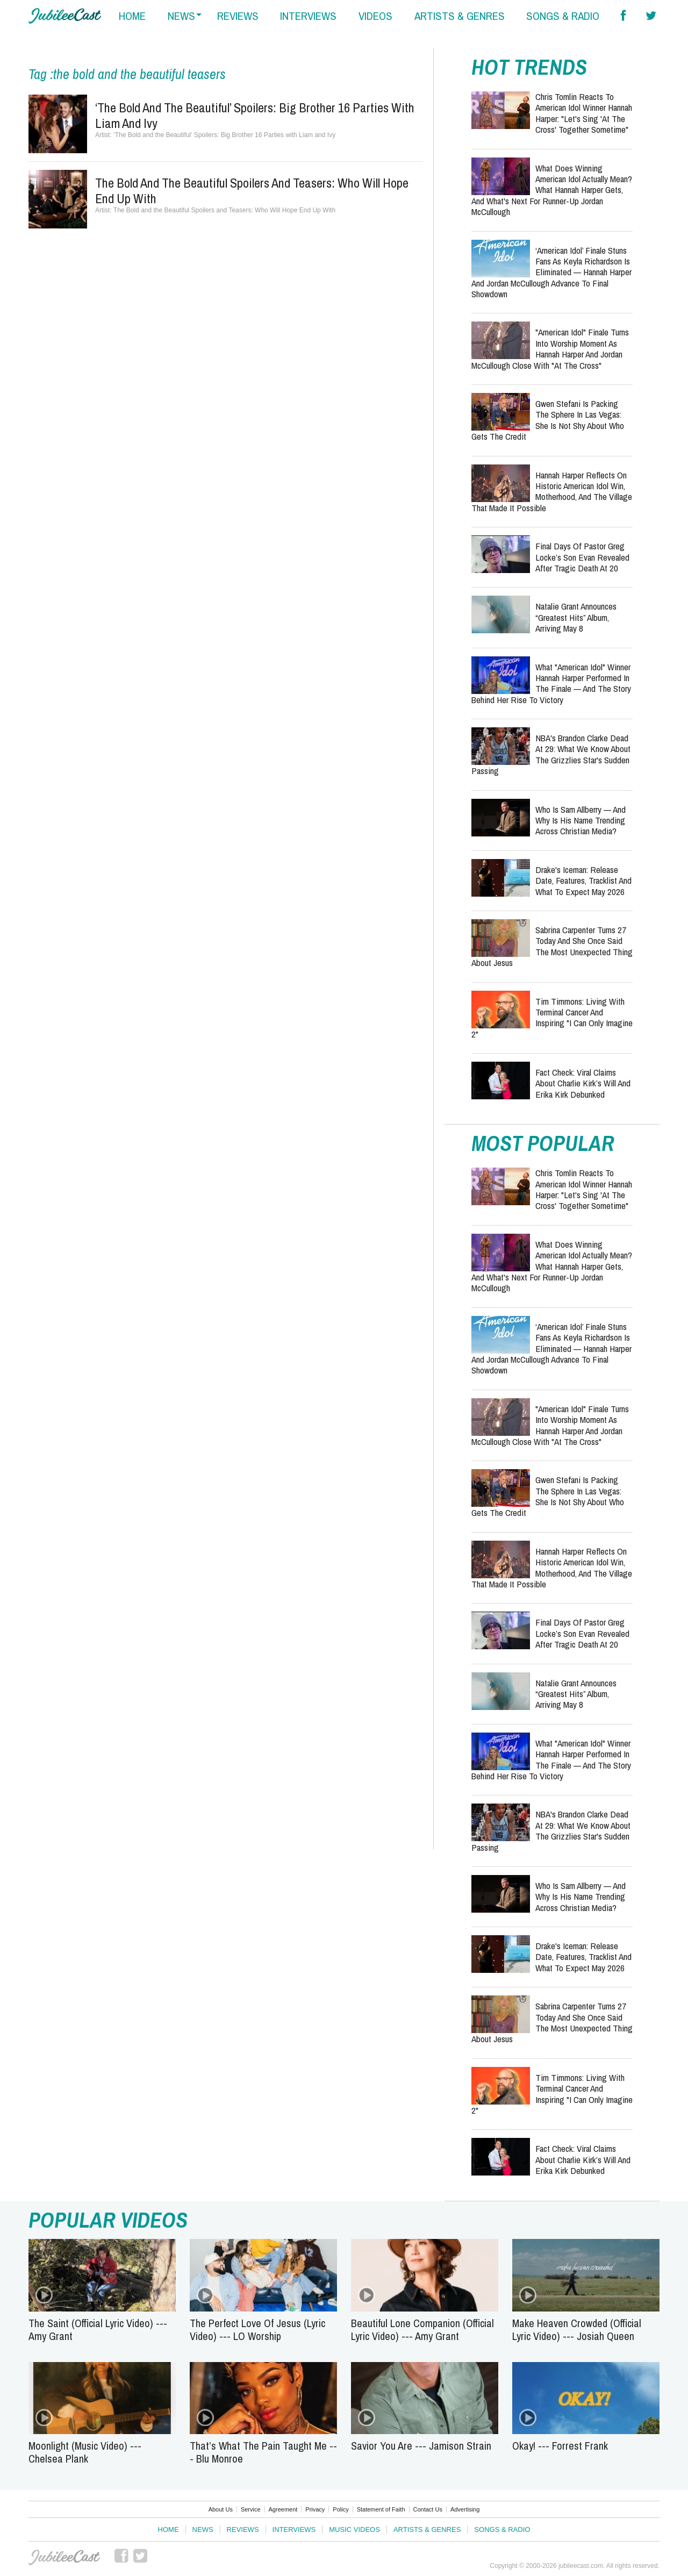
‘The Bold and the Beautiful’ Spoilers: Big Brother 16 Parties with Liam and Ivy (254, 115)
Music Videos (354, 2529)
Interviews (294, 2529)
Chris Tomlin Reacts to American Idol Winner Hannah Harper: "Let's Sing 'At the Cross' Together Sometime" (583, 112)
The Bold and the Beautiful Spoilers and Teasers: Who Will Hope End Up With (251, 190)
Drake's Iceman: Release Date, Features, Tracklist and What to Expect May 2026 (583, 880)
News (202, 2529)
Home (168, 2529)
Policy (340, 2509)
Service (251, 2509)
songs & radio (562, 16)
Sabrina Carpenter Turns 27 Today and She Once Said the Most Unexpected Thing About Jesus (552, 946)
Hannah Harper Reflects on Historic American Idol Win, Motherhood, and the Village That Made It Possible (551, 491)
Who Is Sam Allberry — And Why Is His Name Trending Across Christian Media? (580, 820)
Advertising (464, 2509)
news (181, 16)
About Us (221, 2509)
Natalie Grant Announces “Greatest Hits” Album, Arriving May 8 (576, 617)
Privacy (315, 2509)
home (132, 16)
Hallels (64, 16)
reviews (238, 16)
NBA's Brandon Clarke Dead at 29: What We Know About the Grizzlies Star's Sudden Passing (550, 754)
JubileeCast (65, 2558)
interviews (308, 16)
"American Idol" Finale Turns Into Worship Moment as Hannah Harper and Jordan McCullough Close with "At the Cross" (550, 348)
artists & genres (459, 16)
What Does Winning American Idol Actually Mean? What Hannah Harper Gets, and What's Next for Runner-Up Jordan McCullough (551, 190)
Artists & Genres (427, 2529)
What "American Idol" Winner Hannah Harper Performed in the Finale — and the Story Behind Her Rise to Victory (551, 683)
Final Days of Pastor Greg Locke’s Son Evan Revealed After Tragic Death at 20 (582, 557)
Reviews (243, 2529)
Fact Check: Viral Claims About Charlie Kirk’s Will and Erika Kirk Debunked (582, 1083)
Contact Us (427, 2509)
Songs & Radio (502, 2529)
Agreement (283, 2509)
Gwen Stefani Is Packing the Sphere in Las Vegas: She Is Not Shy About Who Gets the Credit (547, 419)
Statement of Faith (381, 2509)
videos (375, 16)
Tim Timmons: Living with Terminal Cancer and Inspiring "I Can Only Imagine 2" (552, 1017)
